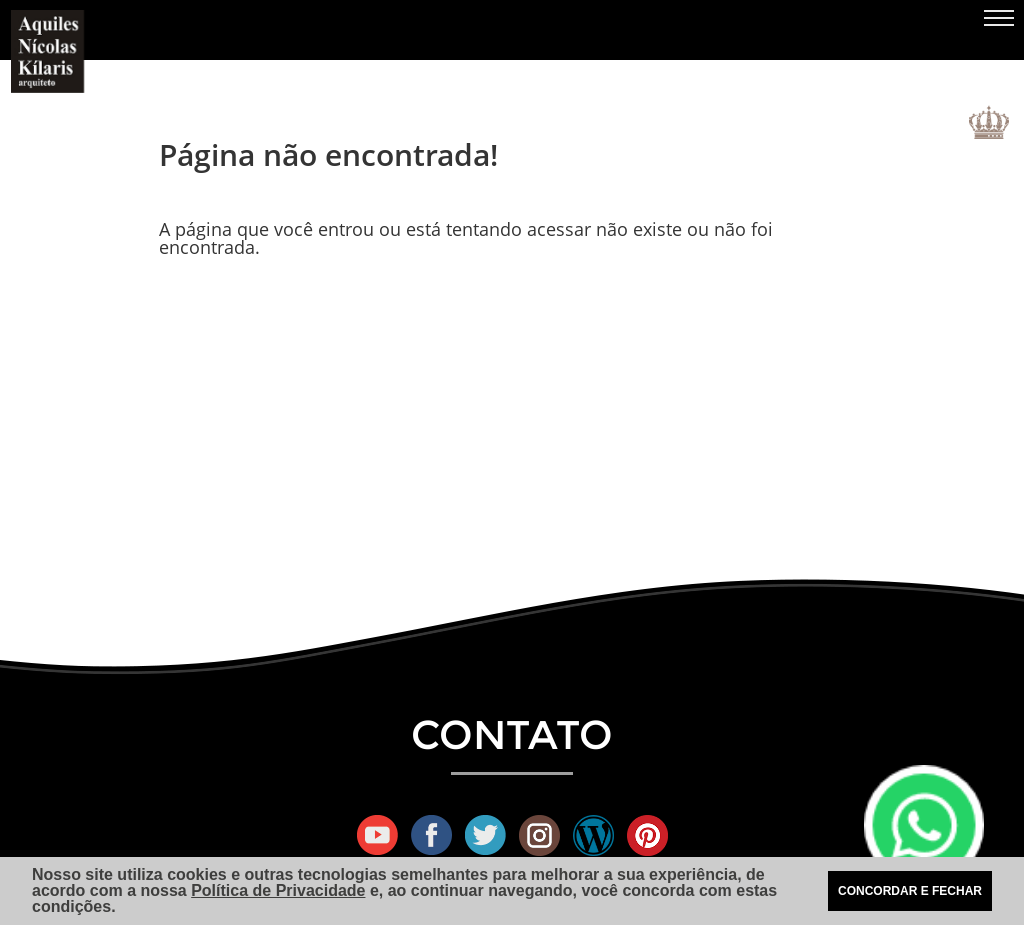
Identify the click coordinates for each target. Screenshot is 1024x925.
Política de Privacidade (278, 890)
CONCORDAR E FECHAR (910, 891)
